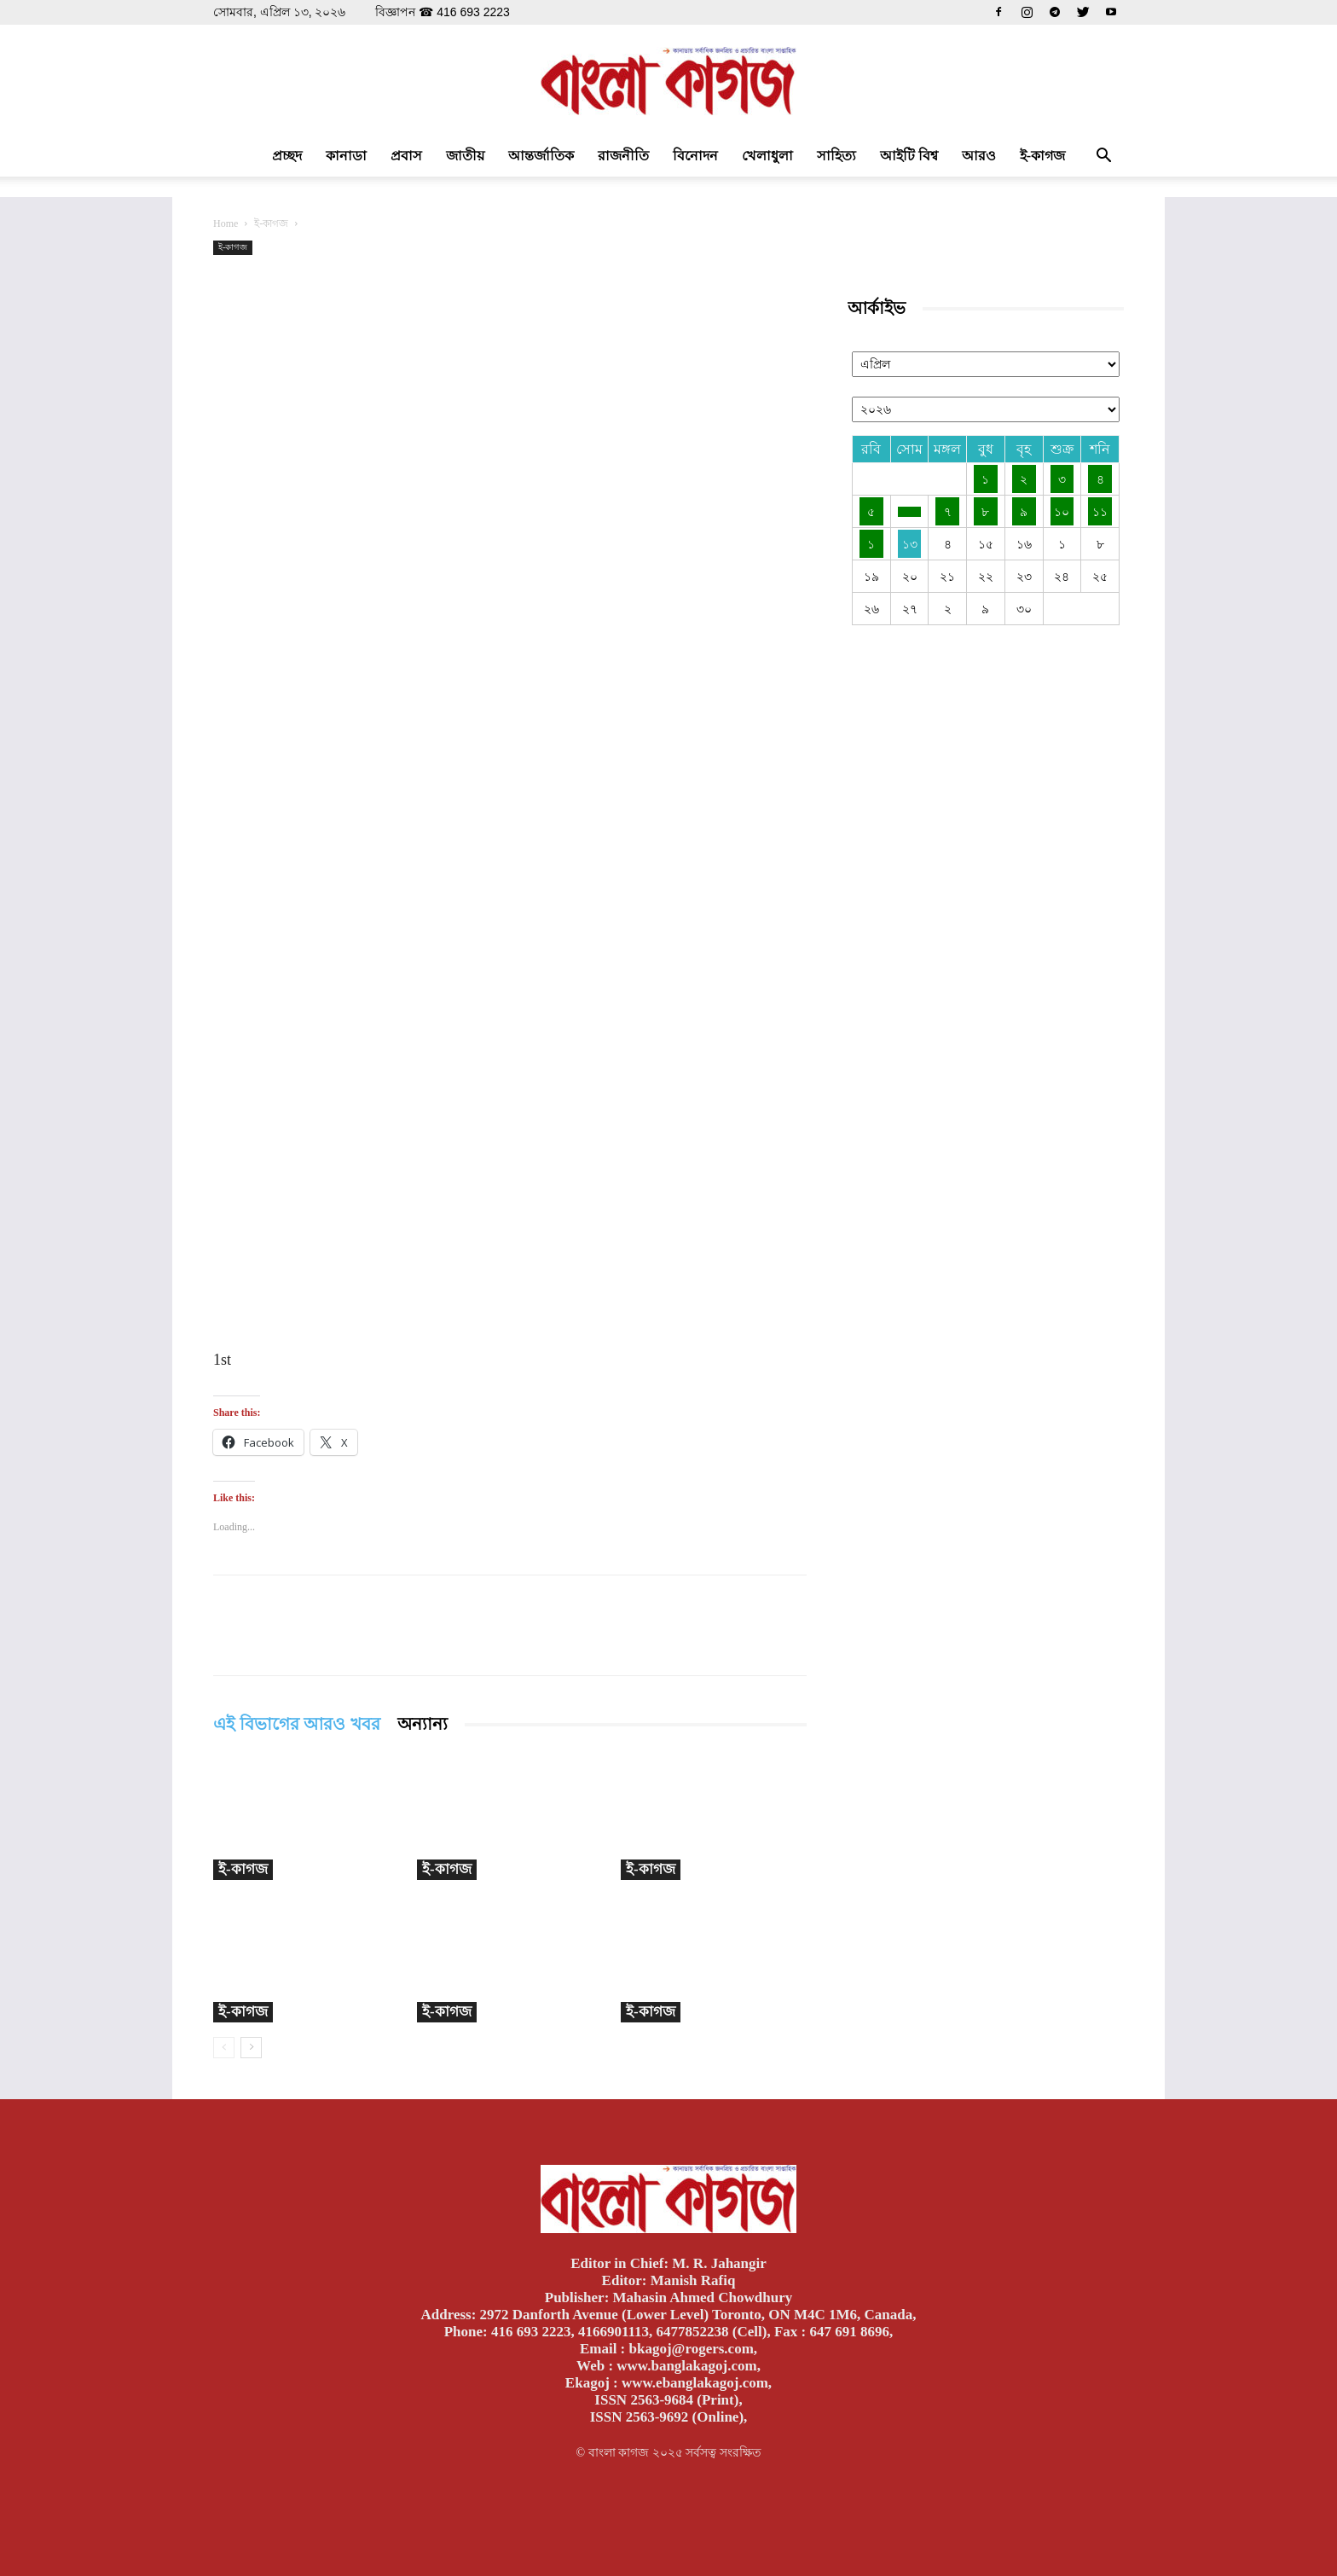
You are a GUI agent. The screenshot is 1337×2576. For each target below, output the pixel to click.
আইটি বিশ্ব (909, 155)
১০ (1061, 511)
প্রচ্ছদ (287, 155)
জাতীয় (465, 155)
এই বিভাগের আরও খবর (296, 1723)
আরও (979, 155)
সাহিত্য (836, 155)
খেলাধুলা (767, 155)
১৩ (909, 544)
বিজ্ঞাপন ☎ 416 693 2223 (442, 12)
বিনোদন (695, 155)
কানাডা (346, 155)
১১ (1100, 511)
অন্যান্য (422, 1723)
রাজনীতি (623, 155)
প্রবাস (406, 155)
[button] (1103, 157)
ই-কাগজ (1042, 155)
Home (225, 223)
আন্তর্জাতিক (541, 155)
